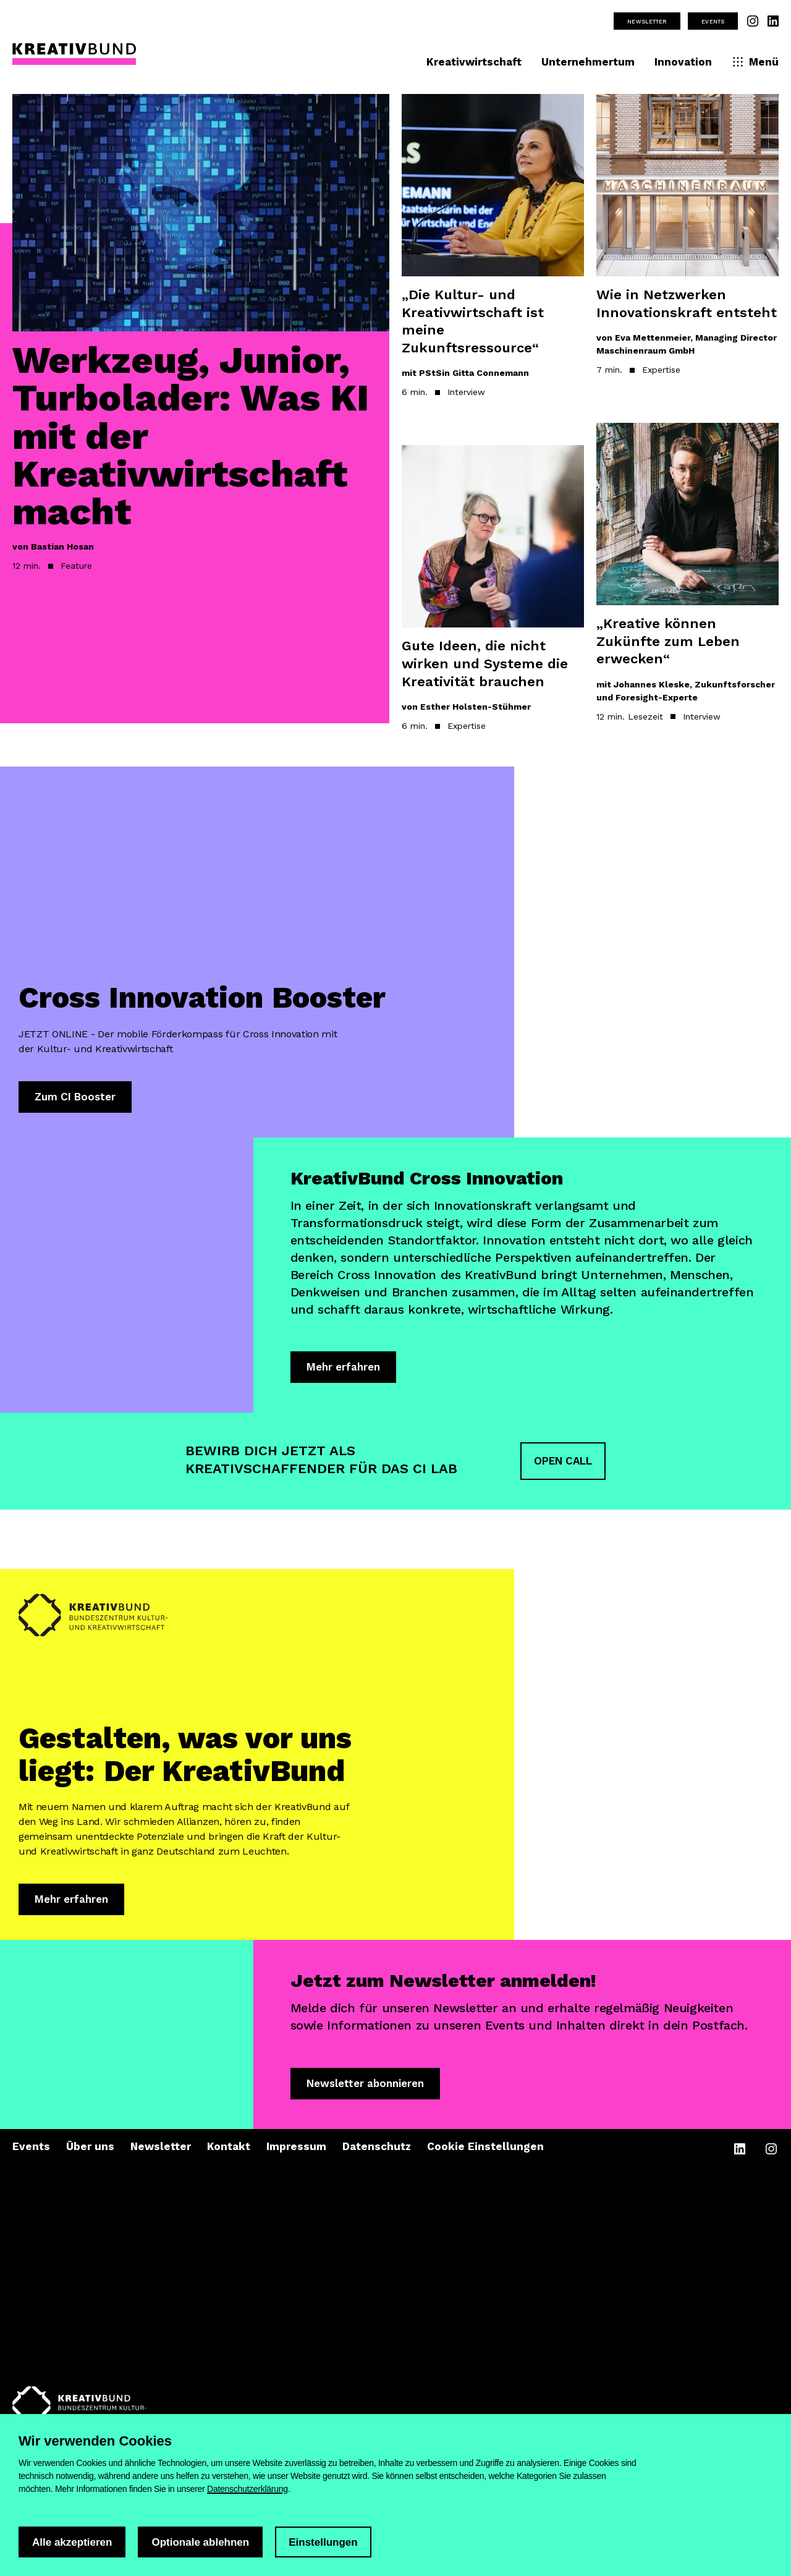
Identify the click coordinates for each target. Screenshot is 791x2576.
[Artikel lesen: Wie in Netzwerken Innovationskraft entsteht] (687, 252)
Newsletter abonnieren (365, 2085)
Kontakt (228, 2148)
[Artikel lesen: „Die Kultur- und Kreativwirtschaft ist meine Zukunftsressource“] (493, 263)
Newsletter (647, 20)
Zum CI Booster (75, 1096)
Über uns (90, 2148)
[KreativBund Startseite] (74, 56)
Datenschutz (376, 2148)
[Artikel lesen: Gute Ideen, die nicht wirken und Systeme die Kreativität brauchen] (493, 606)
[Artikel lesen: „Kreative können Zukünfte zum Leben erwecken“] (687, 590)
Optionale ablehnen (200, 2542)
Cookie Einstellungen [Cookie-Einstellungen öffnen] (485, 2149)
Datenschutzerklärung (247, 2489)
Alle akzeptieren (72, 2542)
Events (712, 20)
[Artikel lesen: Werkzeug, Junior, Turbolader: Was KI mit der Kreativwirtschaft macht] (200, 344)
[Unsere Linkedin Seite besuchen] (773, 21)
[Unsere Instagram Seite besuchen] (752, 21)
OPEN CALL (563, 1462)
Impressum (296, 2148)
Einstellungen (323, 2542)
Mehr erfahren (343, 1368)
